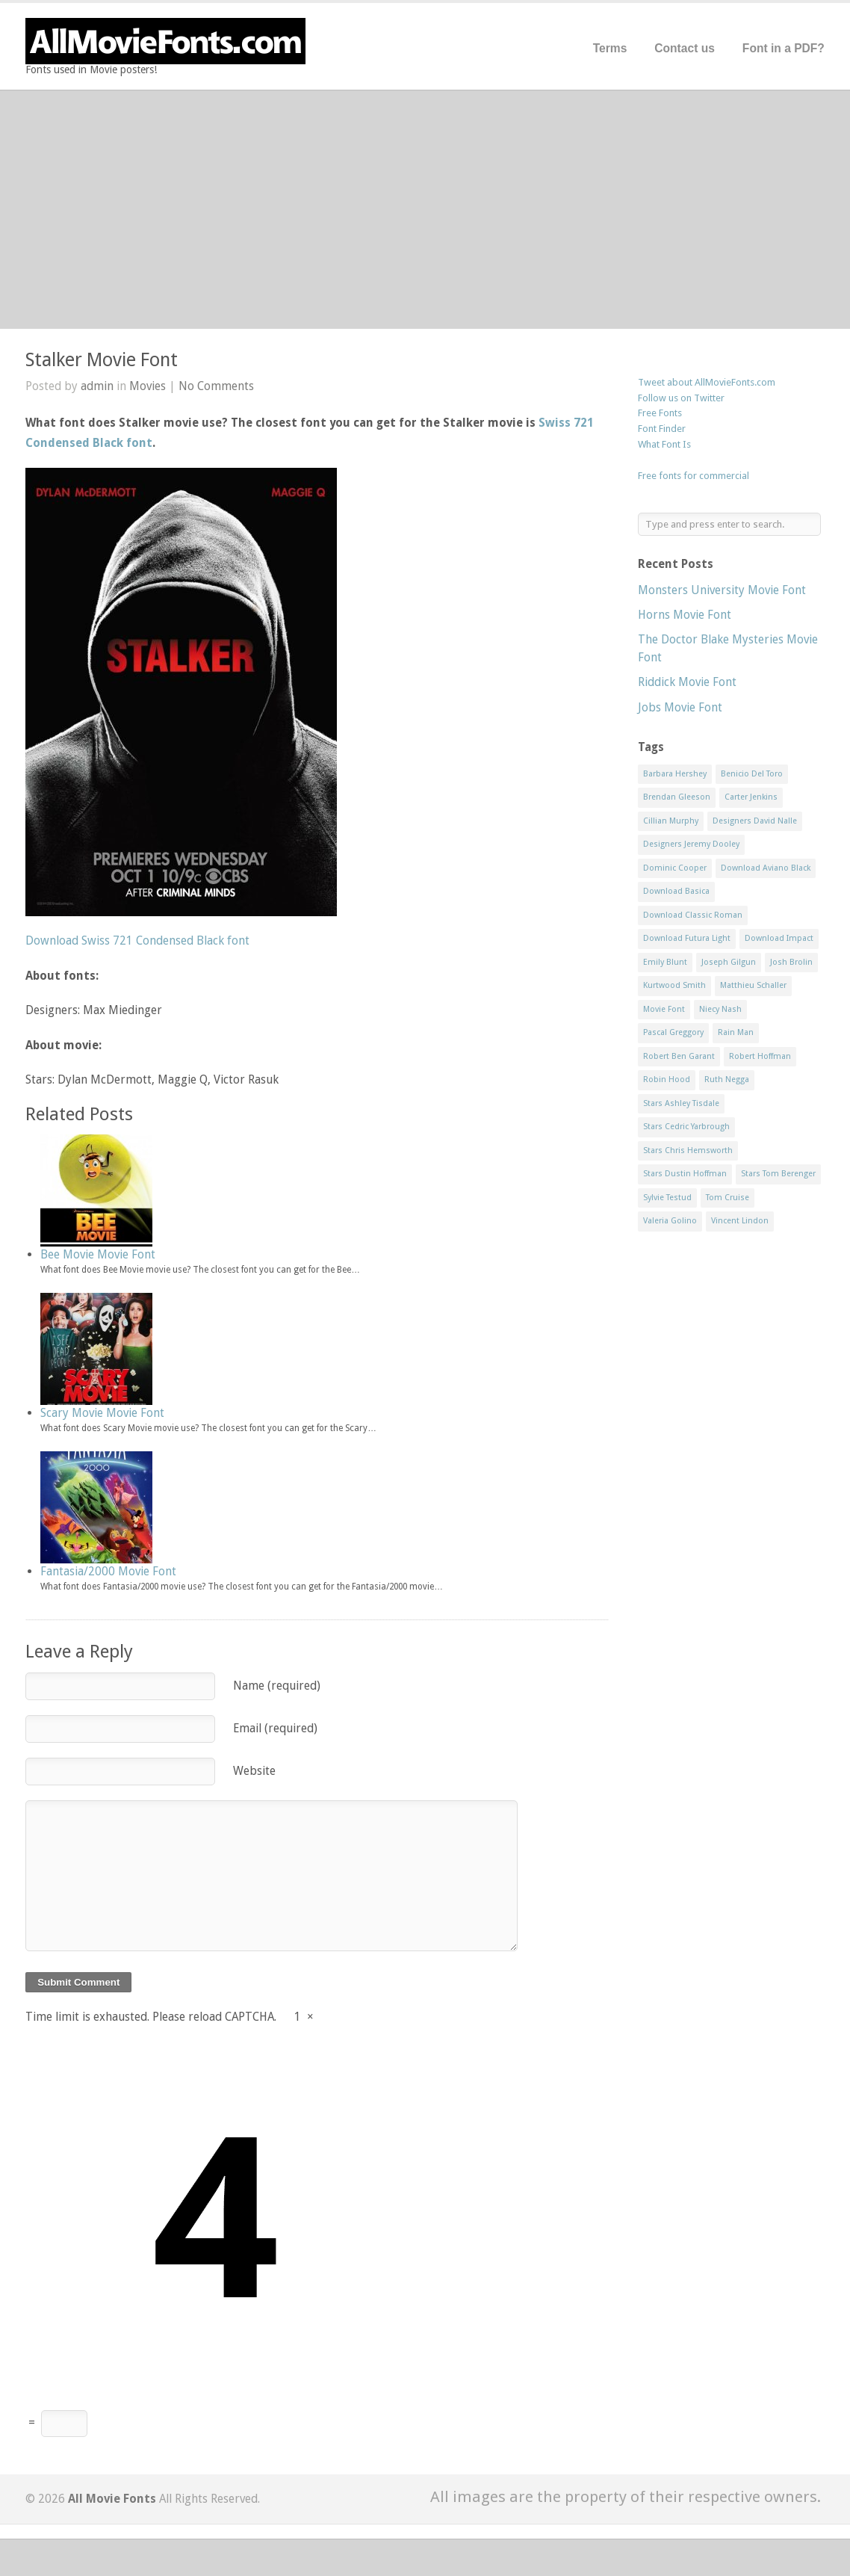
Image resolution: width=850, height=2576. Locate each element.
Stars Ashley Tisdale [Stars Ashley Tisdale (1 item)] (681, 1103)
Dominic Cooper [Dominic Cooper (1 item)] (675, 868)
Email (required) (275, 1728)
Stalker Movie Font (101, 360)
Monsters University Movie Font (722, 590)
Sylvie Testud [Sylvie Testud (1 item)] (667, 1197)
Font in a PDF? (783, 48)
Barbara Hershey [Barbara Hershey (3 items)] (675, 774)
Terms (610, 48)
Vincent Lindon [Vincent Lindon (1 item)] (740, 1221)
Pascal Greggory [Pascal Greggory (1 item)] (673, 1032)
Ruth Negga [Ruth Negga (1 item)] (726, 1079)
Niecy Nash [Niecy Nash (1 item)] (720, 1009)
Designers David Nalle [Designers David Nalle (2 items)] (755, 821)
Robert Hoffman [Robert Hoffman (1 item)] (760, 1056)
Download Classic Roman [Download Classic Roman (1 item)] (692, 915)
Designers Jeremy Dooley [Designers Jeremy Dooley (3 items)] (691, 844)
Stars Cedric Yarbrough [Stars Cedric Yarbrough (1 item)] (686, 1126)
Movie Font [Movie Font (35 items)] (664, 1009)
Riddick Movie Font (687, 682)
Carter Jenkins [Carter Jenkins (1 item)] (751, 797)
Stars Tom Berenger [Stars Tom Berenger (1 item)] (778, 1174)
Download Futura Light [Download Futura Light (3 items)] (686, 938)
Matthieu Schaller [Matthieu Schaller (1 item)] (753, 985)
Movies (147, 386)
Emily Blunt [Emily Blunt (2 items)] (665, 962)
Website (254, 1771)
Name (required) (276, 1685)
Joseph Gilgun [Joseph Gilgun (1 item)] (728, 962)
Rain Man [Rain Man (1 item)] (736, 1032)
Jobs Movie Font (680, 707)
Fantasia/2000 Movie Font (108, 1571)
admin (97, 386)
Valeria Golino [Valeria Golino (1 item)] (670, 1221)
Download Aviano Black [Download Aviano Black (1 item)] (765, 868)
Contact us (684, 48)
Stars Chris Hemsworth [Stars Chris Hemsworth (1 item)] (688, 1150)
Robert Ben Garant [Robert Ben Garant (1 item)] (679, 1056)
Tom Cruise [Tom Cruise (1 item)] (727, 1197)
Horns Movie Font (684, 615)
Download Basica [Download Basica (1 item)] (676, 891)
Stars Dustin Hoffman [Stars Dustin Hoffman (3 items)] (685, 1174)
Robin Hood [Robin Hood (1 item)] (666, 1079)
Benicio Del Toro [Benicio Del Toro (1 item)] (752, 774)
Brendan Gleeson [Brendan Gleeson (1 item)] (676, 797)
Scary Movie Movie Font (102, 1413)
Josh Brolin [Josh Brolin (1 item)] (791, 962)
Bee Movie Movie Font (97, 1254)
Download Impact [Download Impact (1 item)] (779, 938)
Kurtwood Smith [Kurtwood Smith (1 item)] (674, 985)
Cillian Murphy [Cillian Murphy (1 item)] (670, 821)
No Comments (216, 386)
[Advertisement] (425, 209)
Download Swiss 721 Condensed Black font (137, 940)
